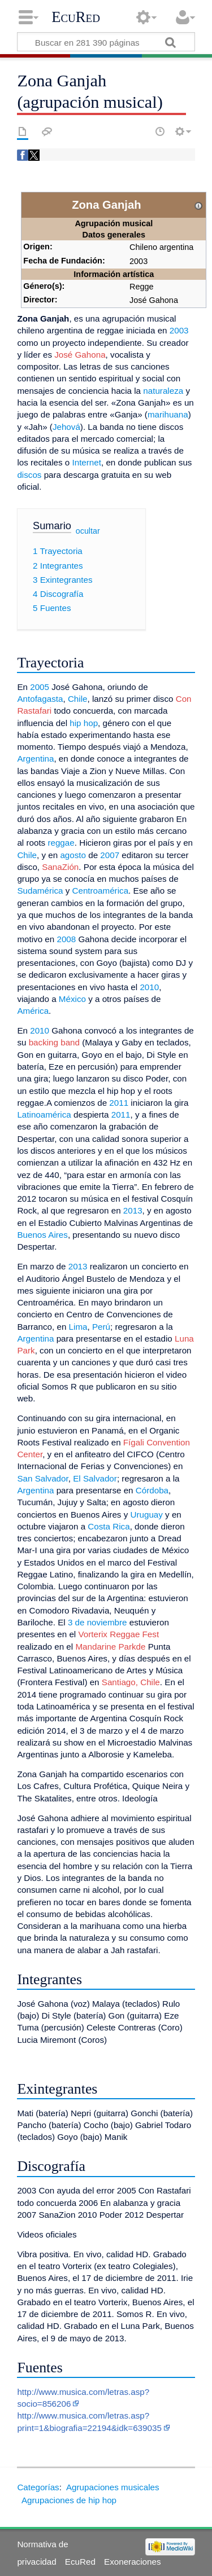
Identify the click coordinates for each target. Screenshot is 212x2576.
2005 (39, 687)
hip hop (84, 723)
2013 (132, 1210)
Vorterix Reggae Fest (118, 1634)
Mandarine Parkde (110, 1646)
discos (29, 475)
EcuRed (75, 16)
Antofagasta (40, 699)
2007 (109, 855)
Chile (78, 699)
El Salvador (95, 1478)
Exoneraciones (132, 2561)
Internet (86, 462)
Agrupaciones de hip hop (68, 2500)
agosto (73, 855)
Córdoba (152, 1490)
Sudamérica (40, 890)
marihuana (168, 414)
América (33, 1011)
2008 (66, 939)
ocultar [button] (88, 530)
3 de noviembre (97, 1622)
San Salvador (42, 1478)
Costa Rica (108, 1526)
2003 (179, 330)
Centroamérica (100, 890)
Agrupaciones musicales (112, 2487)
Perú (101, 1326)
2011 (118, 1102)
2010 (149, 987)
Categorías (38, 2487)
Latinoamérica (44, 1114)
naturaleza (163, 390)
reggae (60, 842)
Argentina (35, 758)
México (72, 999)
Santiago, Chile (131, 1682)
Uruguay (146, 1514)
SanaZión (60, 867)
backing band (54, 1042)
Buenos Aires (42, 1234)
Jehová (66, 427)
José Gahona (79, 354)
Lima (78, 1326)
